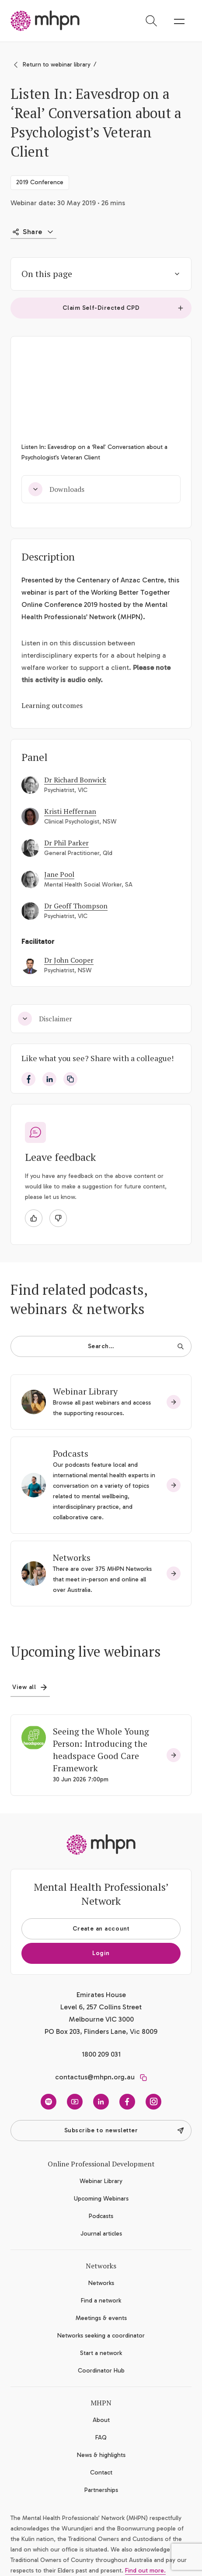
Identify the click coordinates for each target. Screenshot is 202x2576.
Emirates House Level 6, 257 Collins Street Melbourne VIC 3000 (101, 2007)
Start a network (101, 2353)
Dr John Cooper (69, 960)
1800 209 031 (101, 2054)
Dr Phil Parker (66, 843)
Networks (72, 1557)
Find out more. (145, 2570)
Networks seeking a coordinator (101, 2335)
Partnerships (101, 2490)
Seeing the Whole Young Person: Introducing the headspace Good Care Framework (101, 1749)
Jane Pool (59, 874)
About (101, 2420)
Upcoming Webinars (101, 2198)
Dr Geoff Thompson (76, 906)
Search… (136, 1346)
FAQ (101, 2437)
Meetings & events (101, 2318)
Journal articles (101, 2233)
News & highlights (101, 2455)
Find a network (101, 2300)
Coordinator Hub (101, 2370)
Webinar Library (85, 1391)
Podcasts (70, 1453)
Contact (101, 2472)
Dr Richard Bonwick (75, 780)
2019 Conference (39, 182)
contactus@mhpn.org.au (95, 2077)
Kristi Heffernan (70, 811)
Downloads (56, 489)
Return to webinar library (57, 64)
